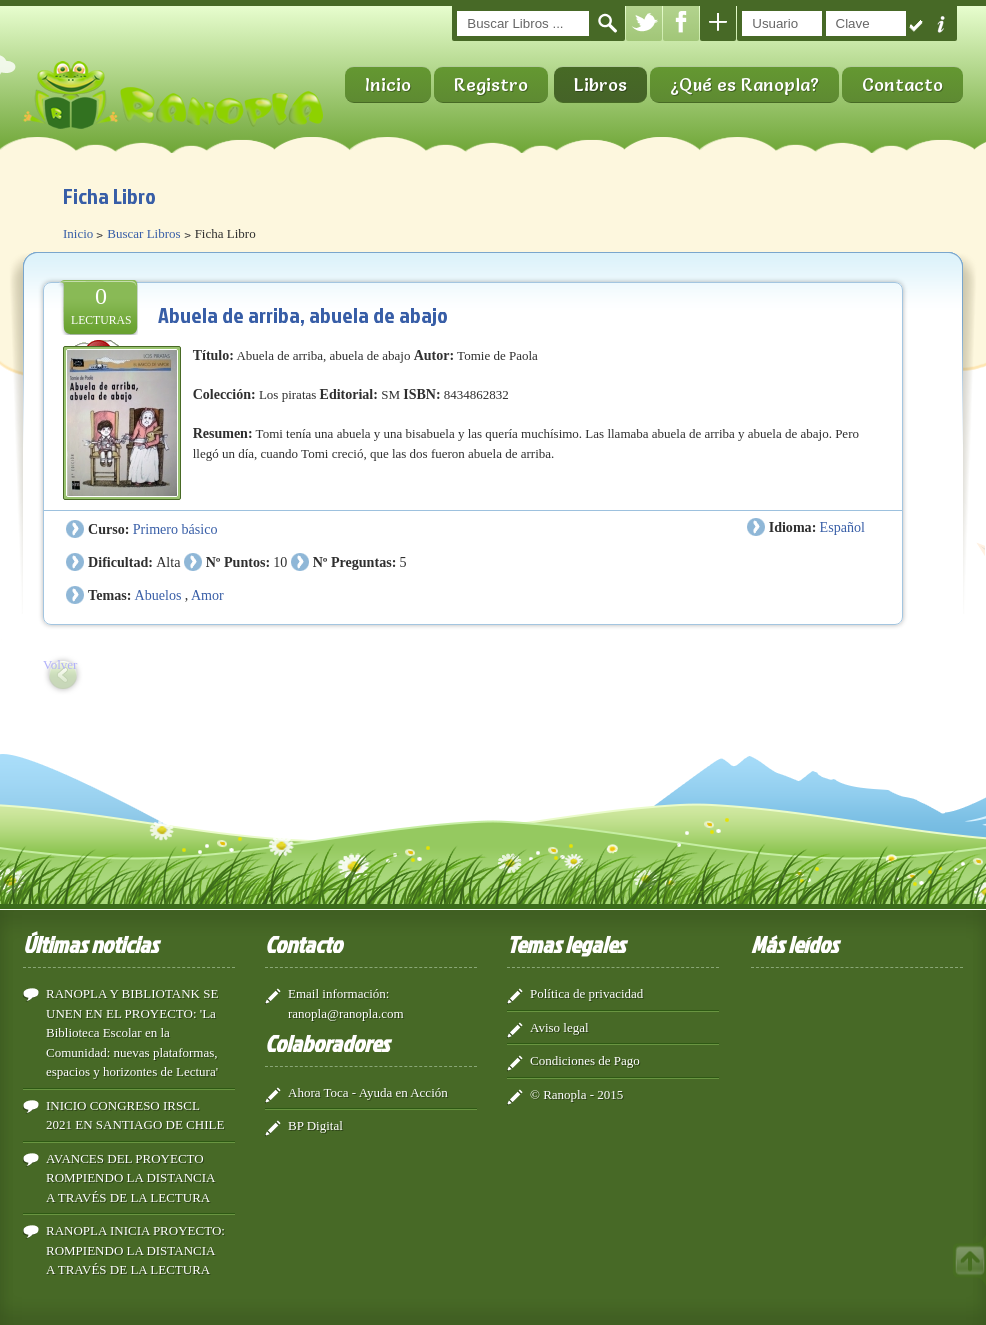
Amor (207, 595)
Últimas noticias (90, 944)
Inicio (388, 84)
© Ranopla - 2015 (576, 1094)
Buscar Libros (143, 233)
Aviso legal (559, 1027)
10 (280, 562)
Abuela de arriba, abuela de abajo (303, 314)
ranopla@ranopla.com (346, 1013)
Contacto (902, 84)
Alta (168, 562)
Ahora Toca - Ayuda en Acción (368, 1092)
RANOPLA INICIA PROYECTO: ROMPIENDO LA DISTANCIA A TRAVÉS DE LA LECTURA (135, 1250)
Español (842, 527)
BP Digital (315, 1125)
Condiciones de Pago (585, 1060)
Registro (491, 84)
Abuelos (158, 595)
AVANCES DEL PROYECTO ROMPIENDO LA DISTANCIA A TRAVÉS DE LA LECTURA (130, 1178)
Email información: (338, 993)
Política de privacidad (586, 993)
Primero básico (175, 529)
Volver (60, 664)
